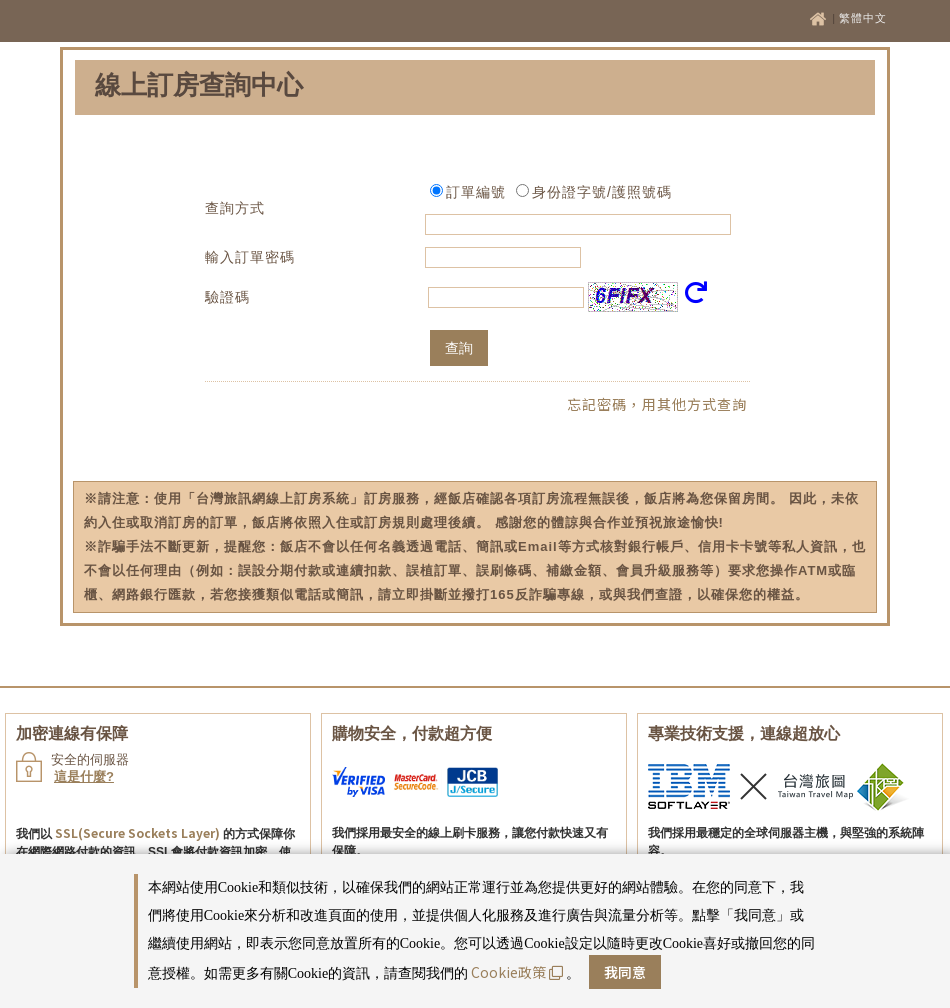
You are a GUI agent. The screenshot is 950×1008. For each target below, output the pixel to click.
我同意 (625, 972)
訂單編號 (476, 192)
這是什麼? (84, 776)
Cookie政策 (517, 972)
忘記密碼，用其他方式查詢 (657, 404)
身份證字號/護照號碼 (602, 192)
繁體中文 (863, 18)
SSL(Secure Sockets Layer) (137, 832)
